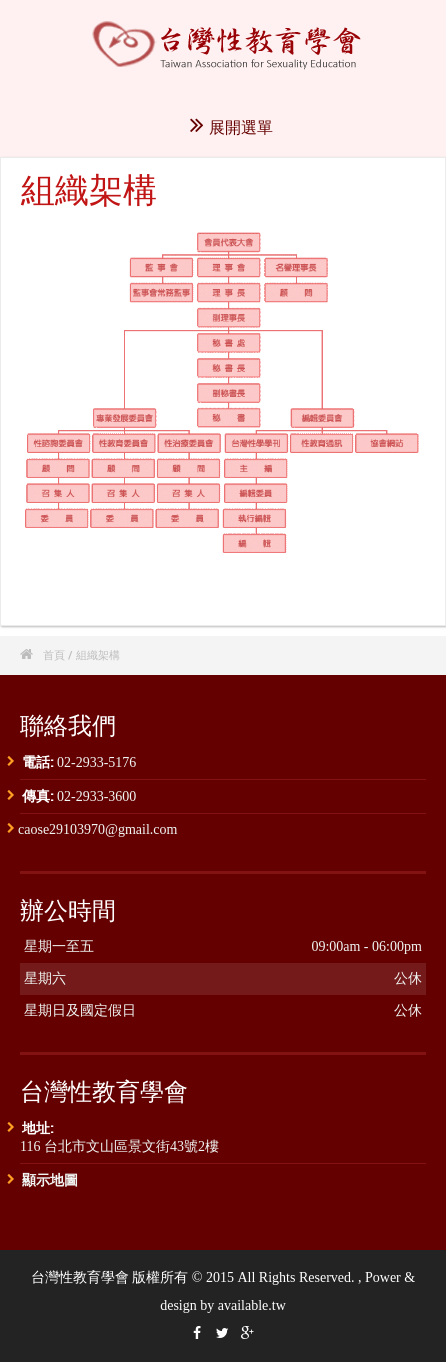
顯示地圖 (50, 1179)
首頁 (54, 654)
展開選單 (231, 127)
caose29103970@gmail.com (97, 829)
